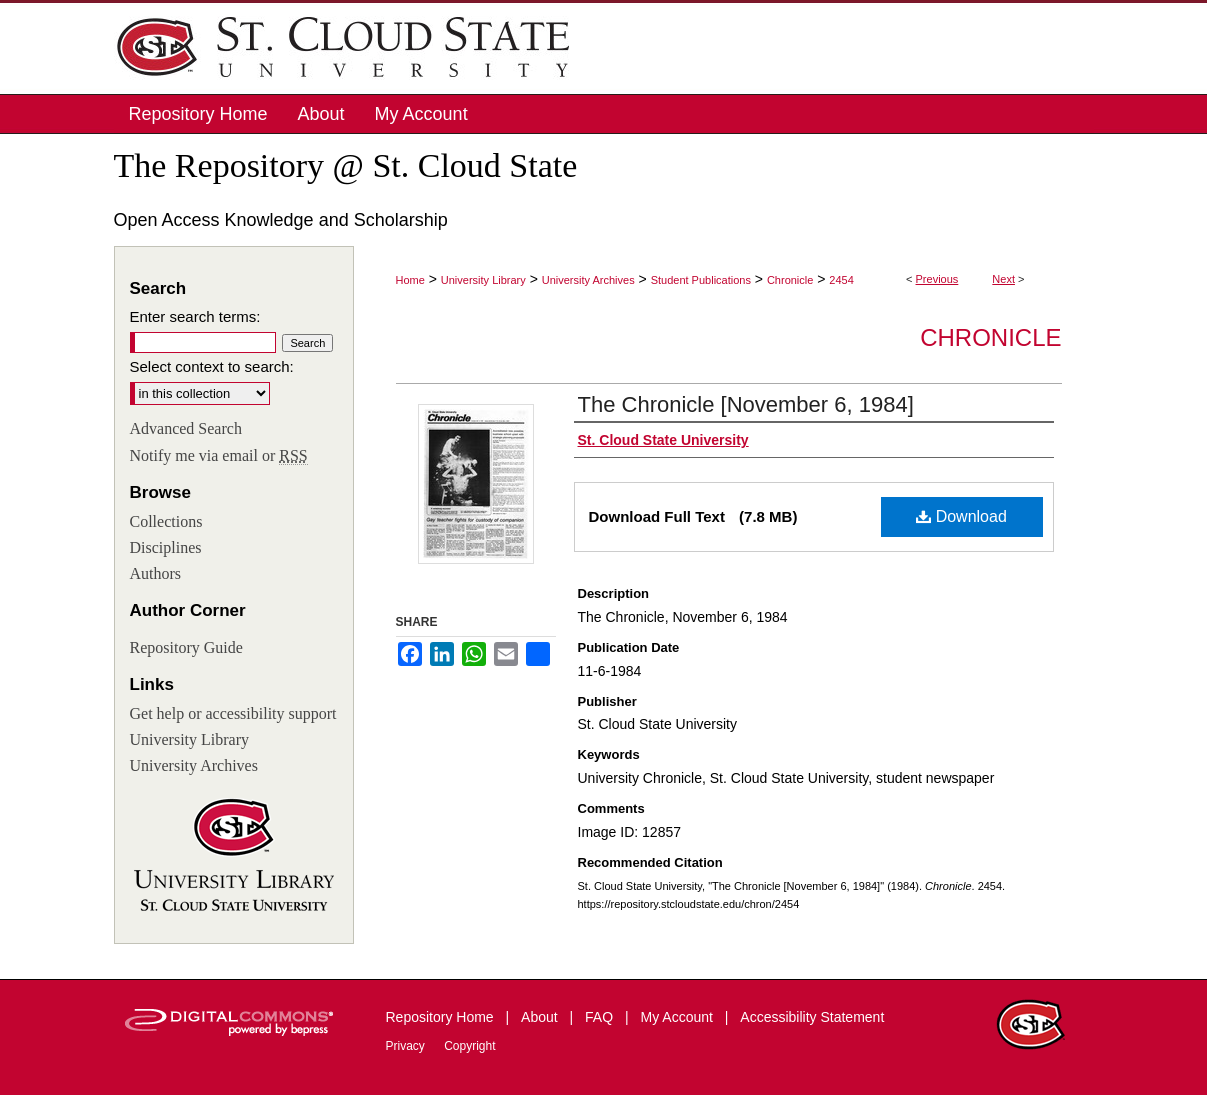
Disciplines (166, 547)
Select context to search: (212, 366)
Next (1003, 279)
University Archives (588, 280)
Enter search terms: (195, 316)
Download (961, 516)
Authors (156, 573)
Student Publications (701, 280)
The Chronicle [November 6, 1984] (746, 404)
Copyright (469, 1046)
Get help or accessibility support (233, 713)
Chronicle (790, 280)
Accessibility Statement (812, 1017)
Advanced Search (186, 428)
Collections (166, 521)
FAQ (601, 1017)
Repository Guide (186, 647)
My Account (679, 1017)
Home (410, 280)
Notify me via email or (219, 456)
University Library (483, 280)
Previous (937, 279)
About (541, 1017)
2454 (841, 280)
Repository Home (442, 1017)
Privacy (407, 1046)
